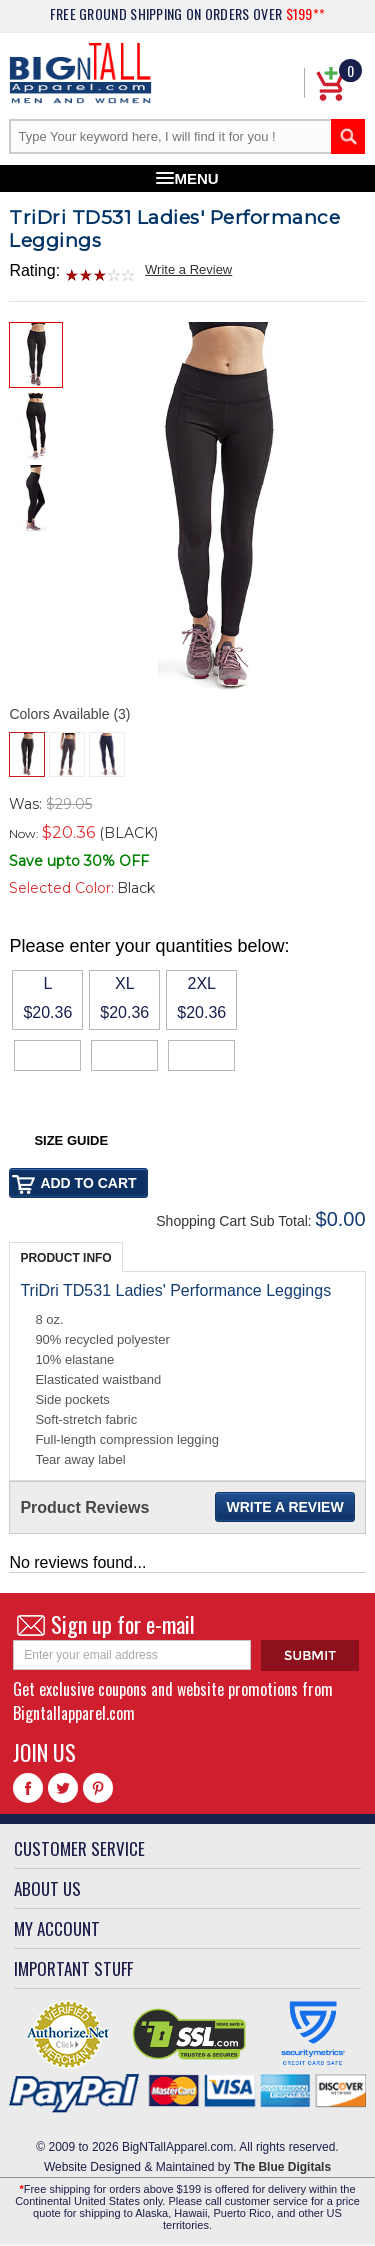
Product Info (65, 1258)
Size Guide (71, 1140)
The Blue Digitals (282, 2167)
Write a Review (188, 269)
